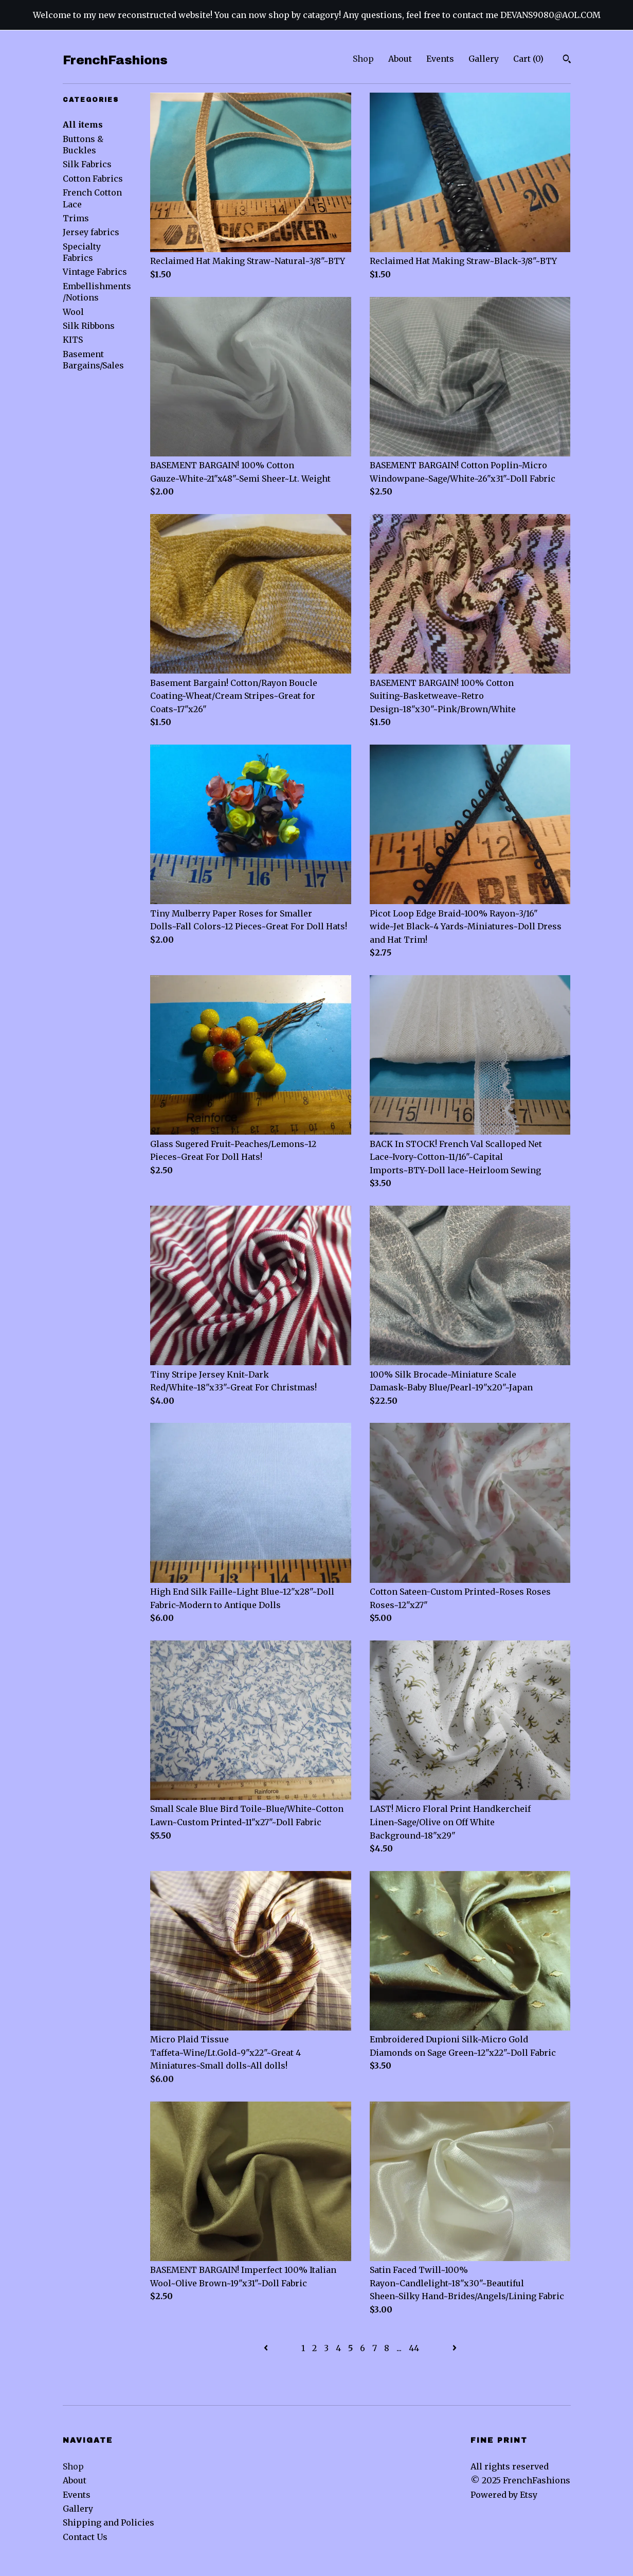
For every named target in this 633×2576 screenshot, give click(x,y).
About (400, 59)
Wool (73, 312)
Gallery (483, 59)
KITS (73, 339)
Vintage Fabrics (95, 272)
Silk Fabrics (87, 164)
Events (440, 59)
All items (83, 124)
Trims (76, 218)
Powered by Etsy (504, 2495)
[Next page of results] (454, 2348)
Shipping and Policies (108, 2522)
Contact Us (85, 2537)
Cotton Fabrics (93, 178)
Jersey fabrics (91, 232)
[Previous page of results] (266, 2348)
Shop (363, 59)
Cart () (528, 59)
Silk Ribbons (89, 326)
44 (414, 2348)
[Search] (567, 60)
